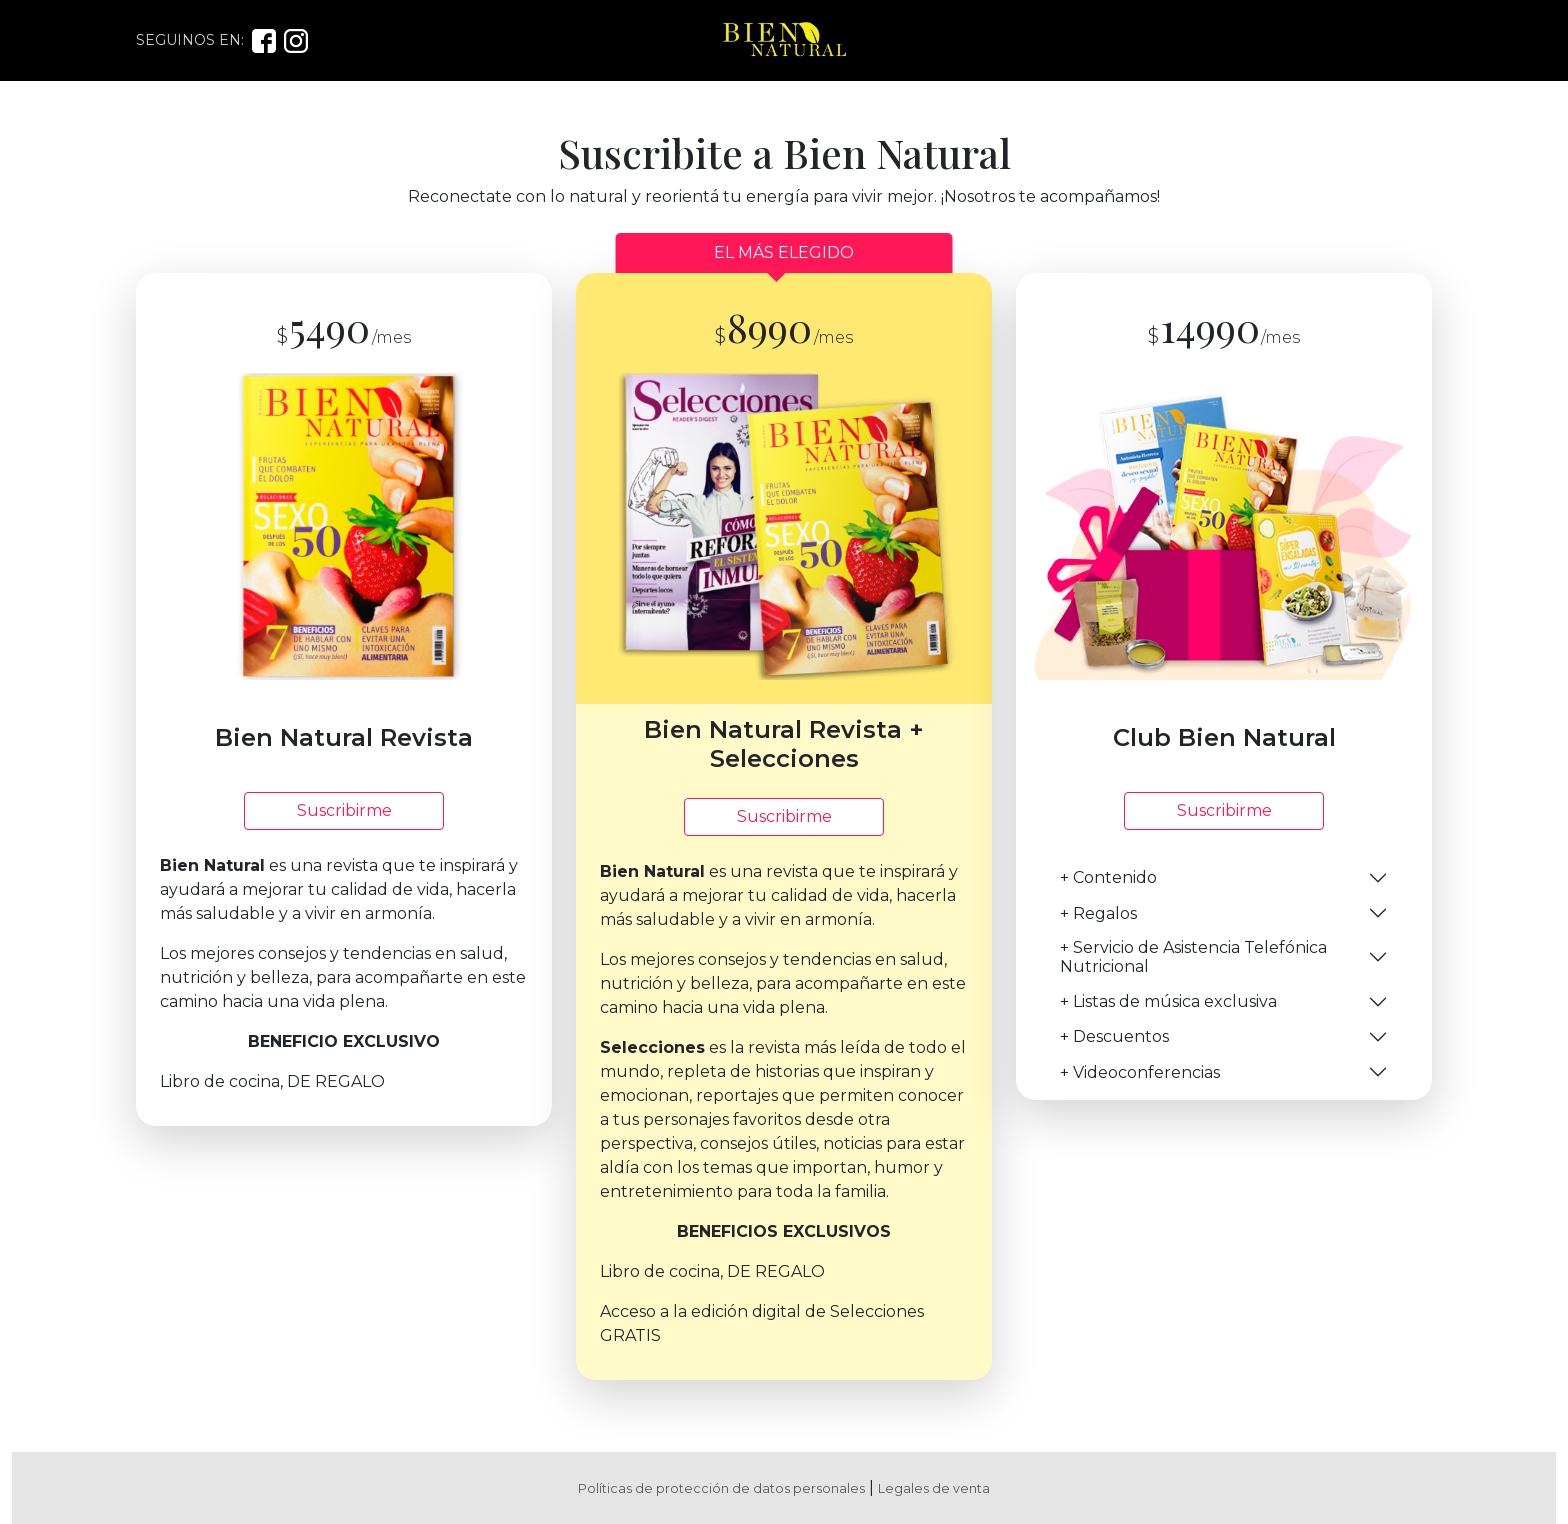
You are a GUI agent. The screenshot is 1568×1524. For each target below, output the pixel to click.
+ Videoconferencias (1140, 1072)
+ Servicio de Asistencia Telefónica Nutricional (1193, 957)
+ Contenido (1108, 877)
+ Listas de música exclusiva (1168, 1001)
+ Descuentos (1114, 1036)
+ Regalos (1098, 913)
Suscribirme (344, 810)
